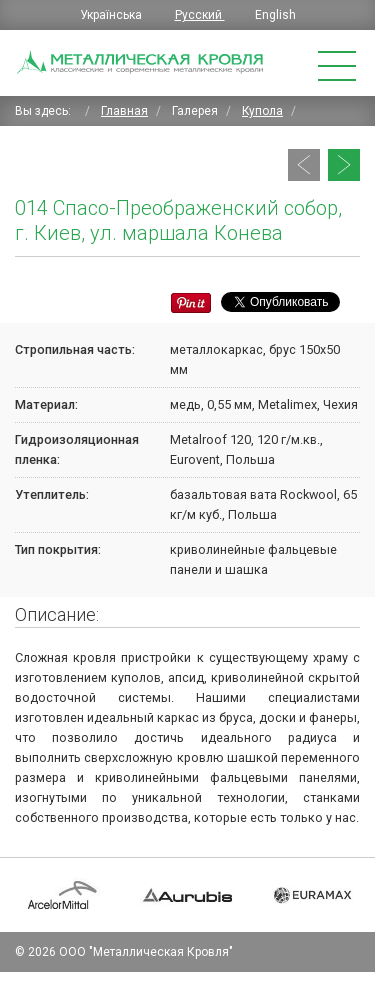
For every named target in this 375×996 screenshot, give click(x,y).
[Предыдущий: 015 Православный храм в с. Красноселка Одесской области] (304, 165)
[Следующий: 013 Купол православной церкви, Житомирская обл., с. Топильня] (344, 165)
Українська (112, 15)
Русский (200, 15)
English (275, 15)
